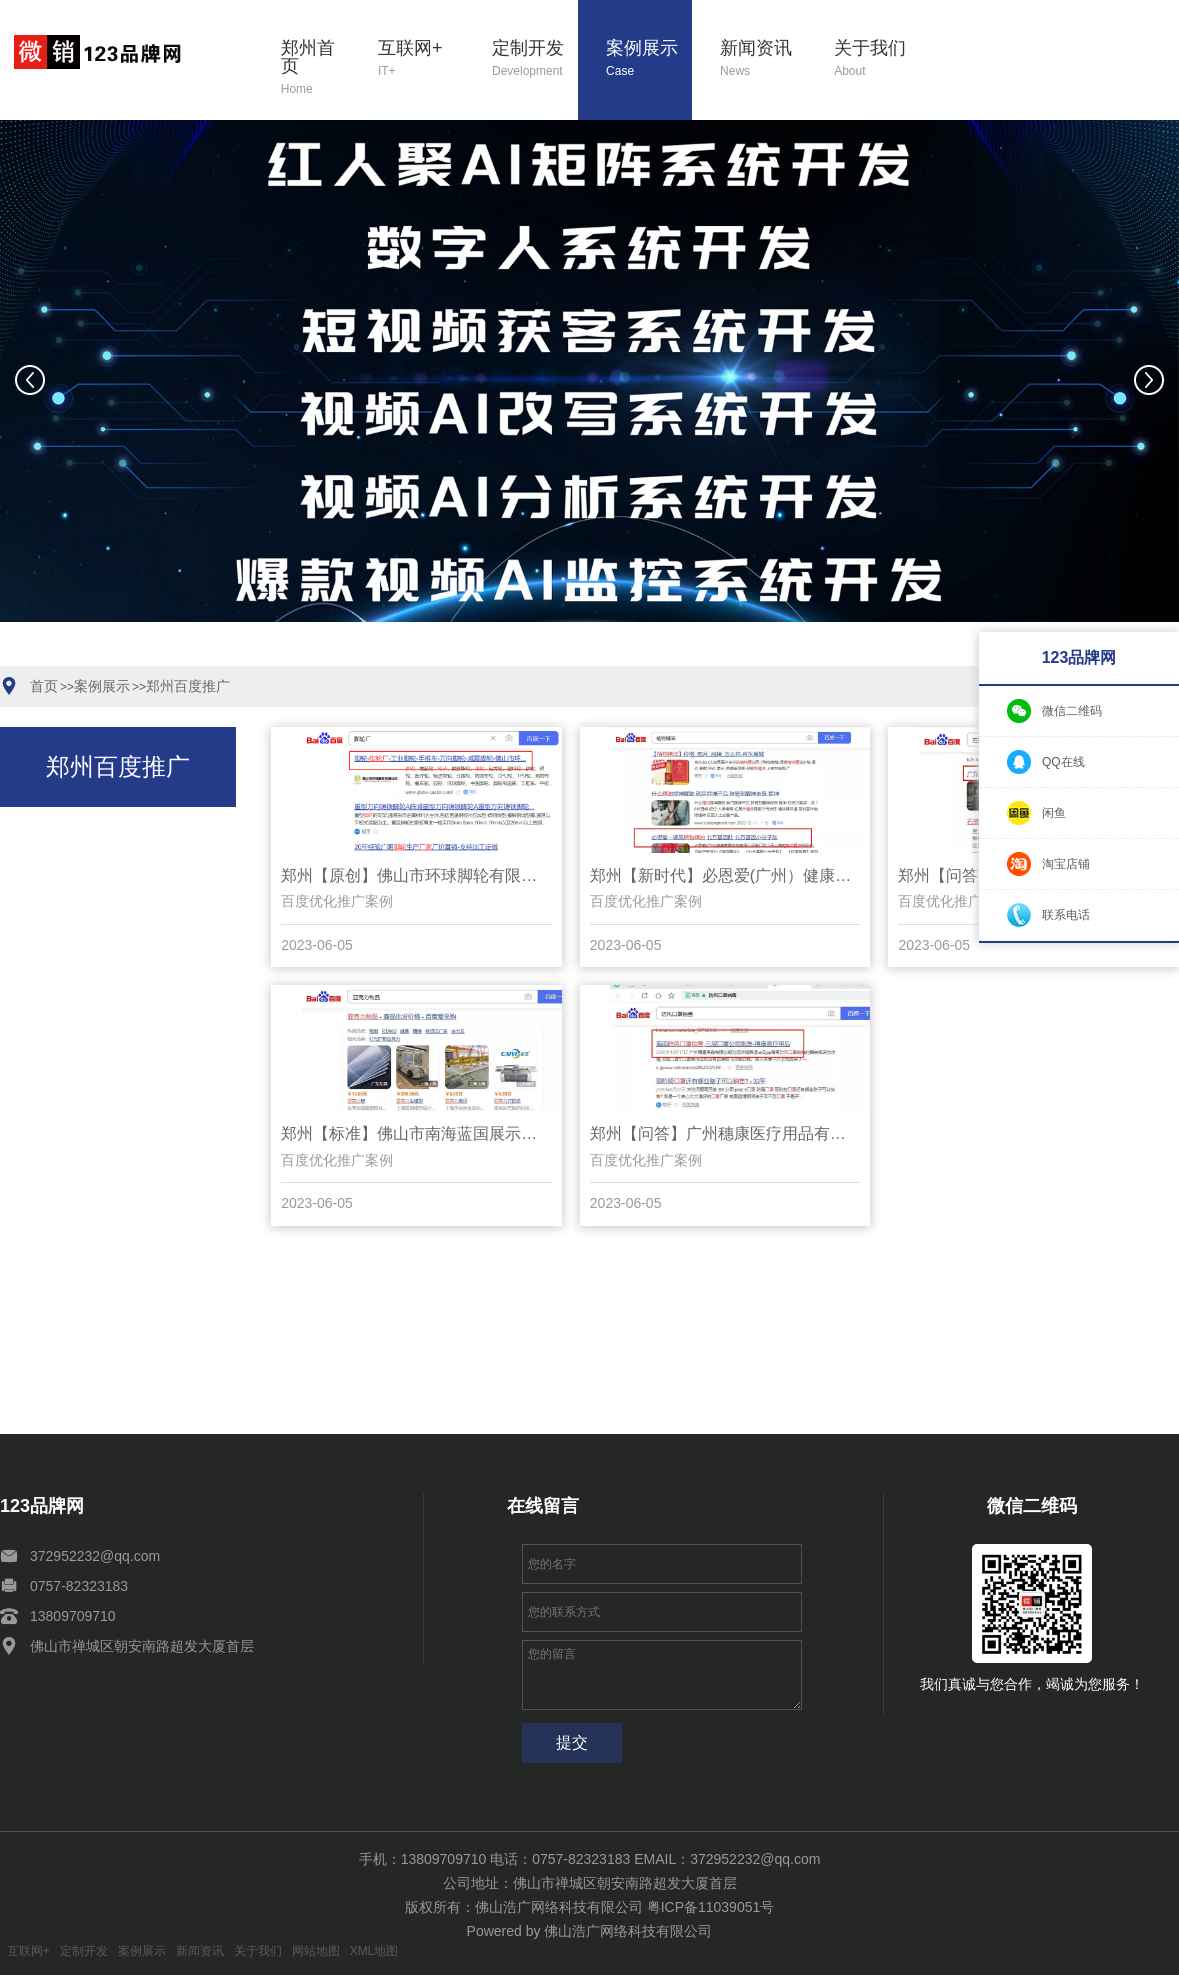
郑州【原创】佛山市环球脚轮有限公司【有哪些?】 (416, 875)
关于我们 (877, 59)
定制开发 (535, 59)
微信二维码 (1072, 711)
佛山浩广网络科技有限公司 (628, 1931)
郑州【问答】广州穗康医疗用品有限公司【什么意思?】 (725, 1133)
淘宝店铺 (1066, 864)
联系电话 (1066, 915)
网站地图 (316, 1951)
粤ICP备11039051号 (711, 1907)
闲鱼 (1054, 813)
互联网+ (421, 59)
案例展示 (649, 59)
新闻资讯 (763, 59)
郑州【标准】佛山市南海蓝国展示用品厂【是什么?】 (416, 1133)
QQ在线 (1063, 762)
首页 (44, 686)
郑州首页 (315, 68)
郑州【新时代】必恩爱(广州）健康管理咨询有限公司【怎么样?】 (725, 875)
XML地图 (374, 1951)
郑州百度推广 (188, 686)
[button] (467, 654)
